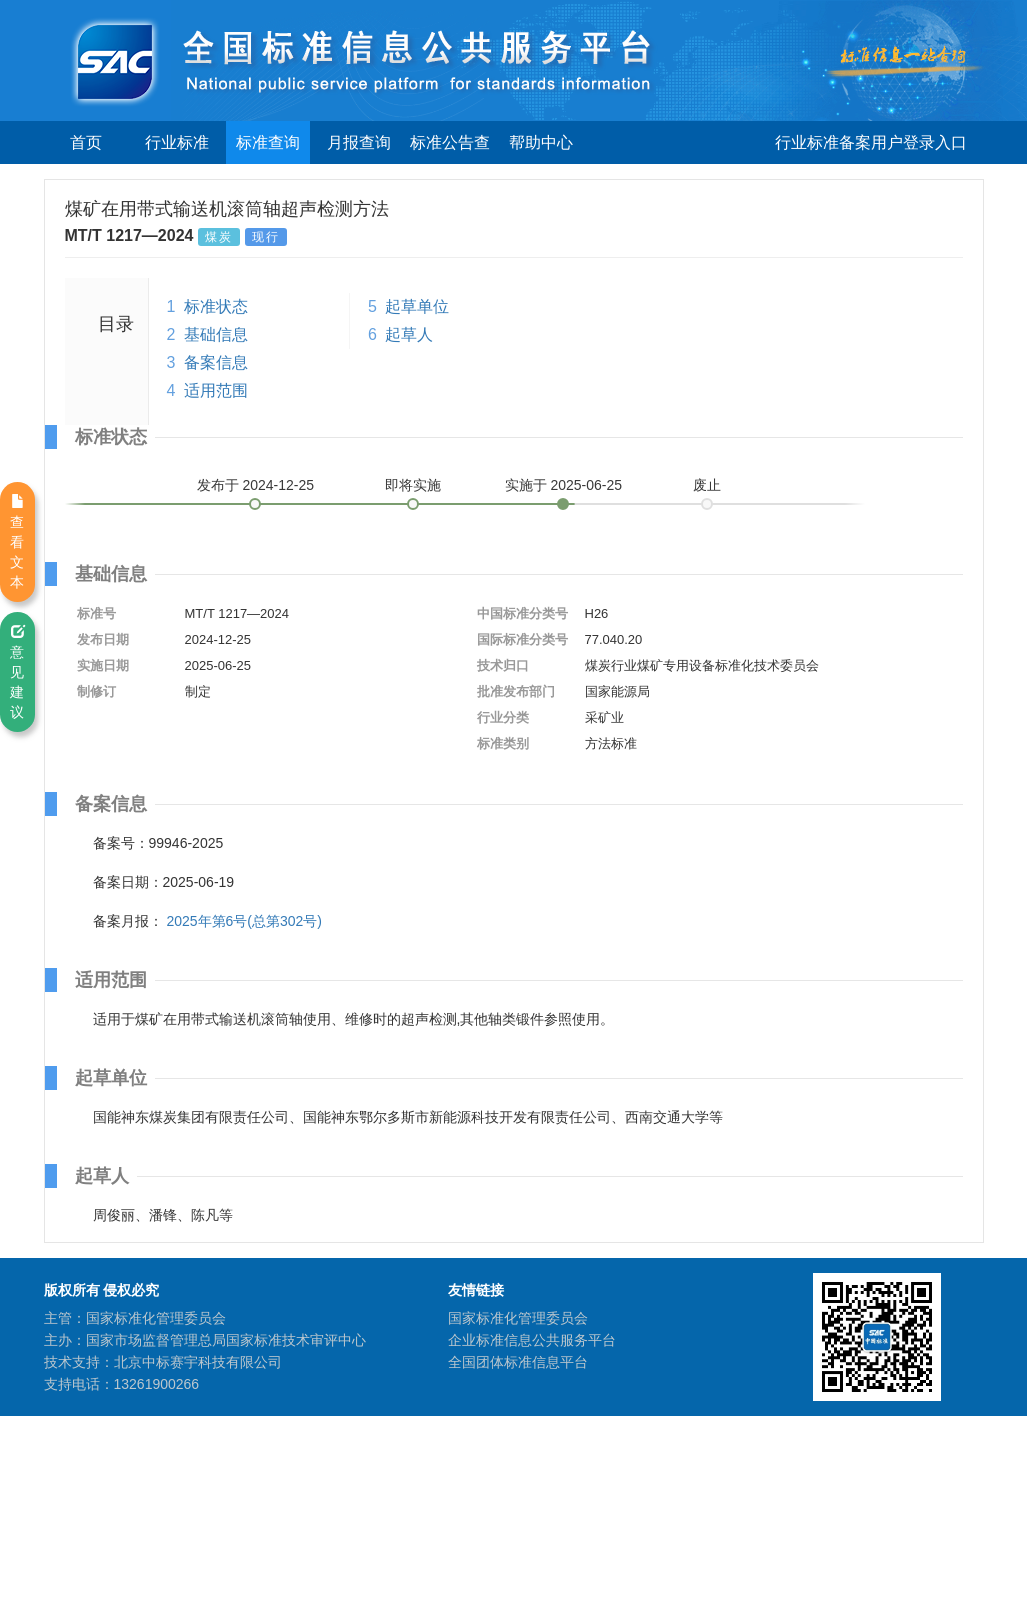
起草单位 (417, 306)
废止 (707, 485)
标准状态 (216, 306)
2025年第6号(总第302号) (244, 921)
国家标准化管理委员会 (518, 1318)
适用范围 (216, 390)
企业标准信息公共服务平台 (532, 1340)
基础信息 (216, 334)
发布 (256, 485)
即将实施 (413, 485)
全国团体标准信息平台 (518, 1362)
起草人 (409, 334)
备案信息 (216, 362)
